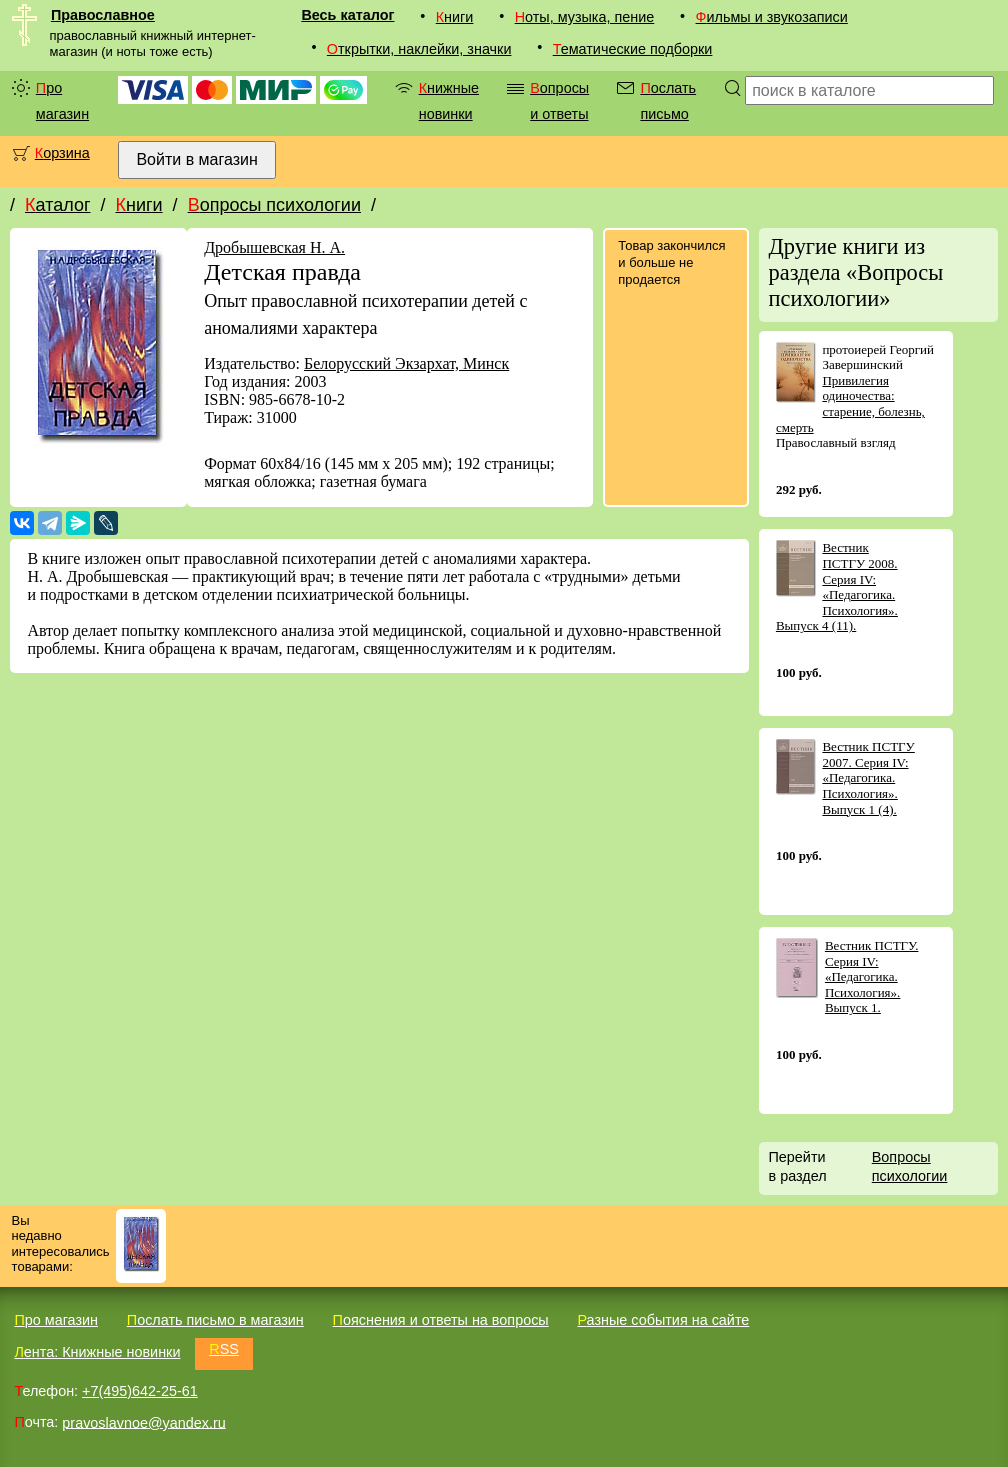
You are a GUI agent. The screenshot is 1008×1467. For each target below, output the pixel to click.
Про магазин (62, 101)
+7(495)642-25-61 (140, 1391)
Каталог (57, 205)
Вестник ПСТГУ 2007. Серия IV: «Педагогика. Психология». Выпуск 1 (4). (868, 777)
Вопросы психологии (274, 205)
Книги (455, 17)
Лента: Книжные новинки (97, 1352)
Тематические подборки (633, 49)
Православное (103, 15)
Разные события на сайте (663, 1320)
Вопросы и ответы (559, 101)
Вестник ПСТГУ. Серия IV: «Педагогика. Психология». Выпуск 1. (872, 976)
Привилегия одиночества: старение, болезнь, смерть (850, 404)
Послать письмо (668, 101)
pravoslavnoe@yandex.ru (143, 1422)
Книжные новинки (449, 101)
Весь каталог (347, 15)
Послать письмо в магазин (215, 1320)
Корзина (62, 153)
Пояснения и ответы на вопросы (441, 1320)
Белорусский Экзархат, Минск (406, 363)
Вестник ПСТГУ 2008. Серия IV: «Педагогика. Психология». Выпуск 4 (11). (837, 586)
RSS (224, 1349)
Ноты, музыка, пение (585, 17)
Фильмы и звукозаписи (772, 17)
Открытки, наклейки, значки (419, 49)
